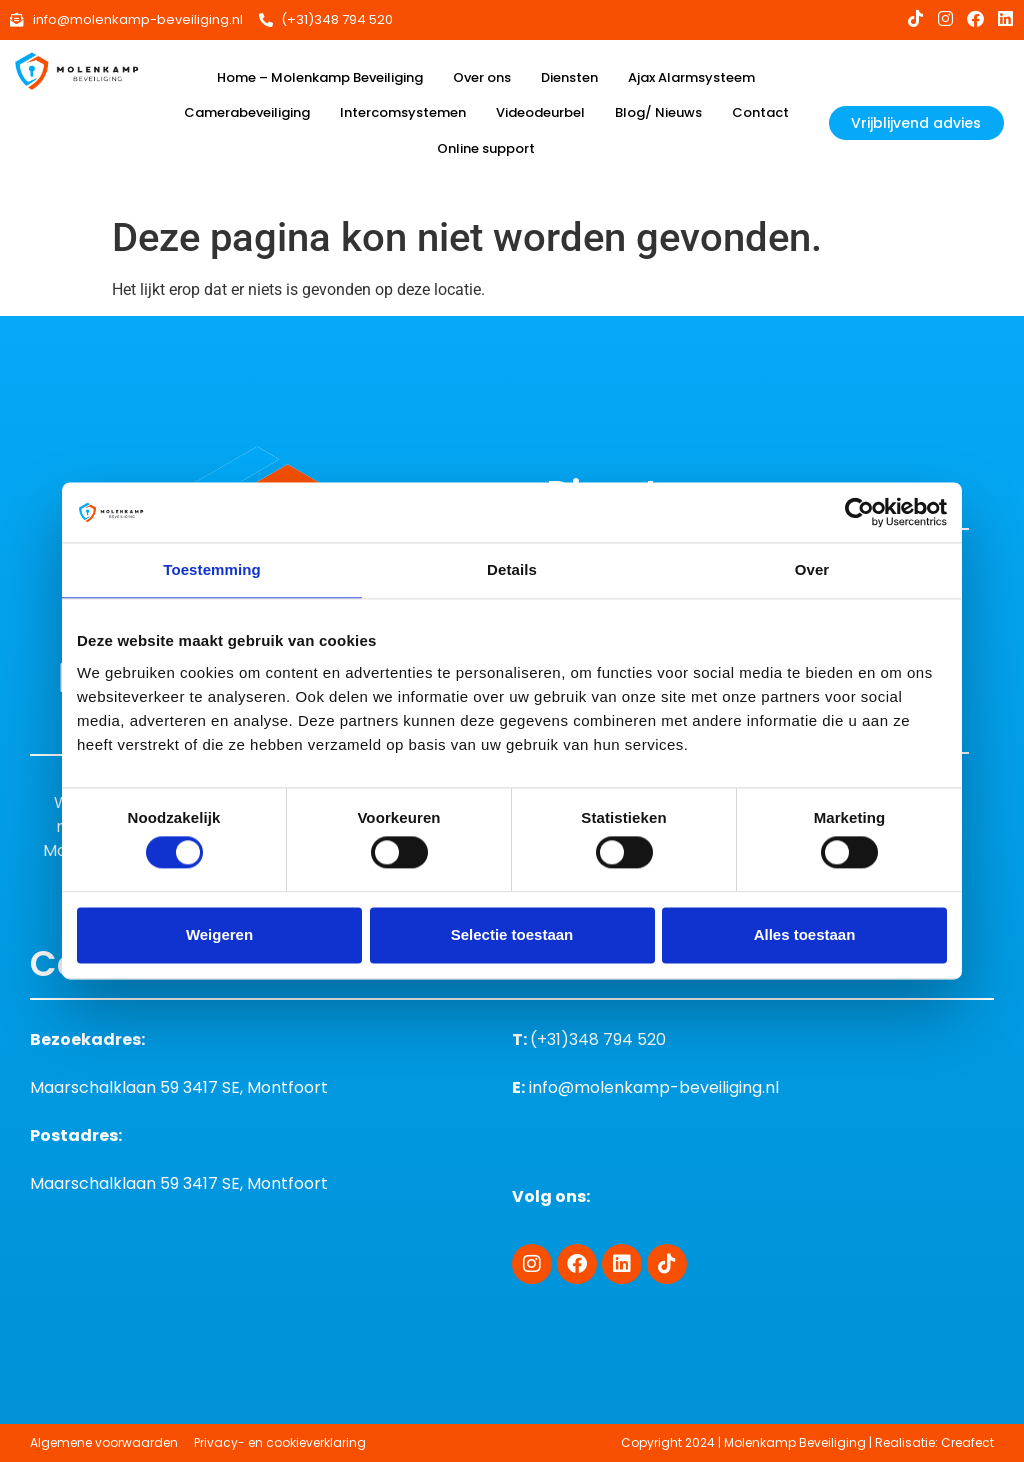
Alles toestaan (805, 934)
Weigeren (219, 934)
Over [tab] (812, 569)
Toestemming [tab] (212, 569)
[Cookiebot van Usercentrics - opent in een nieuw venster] (859, 512)
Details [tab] (512, 569)
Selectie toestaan (512, 934)
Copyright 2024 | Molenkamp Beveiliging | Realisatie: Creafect (807, 1442)
